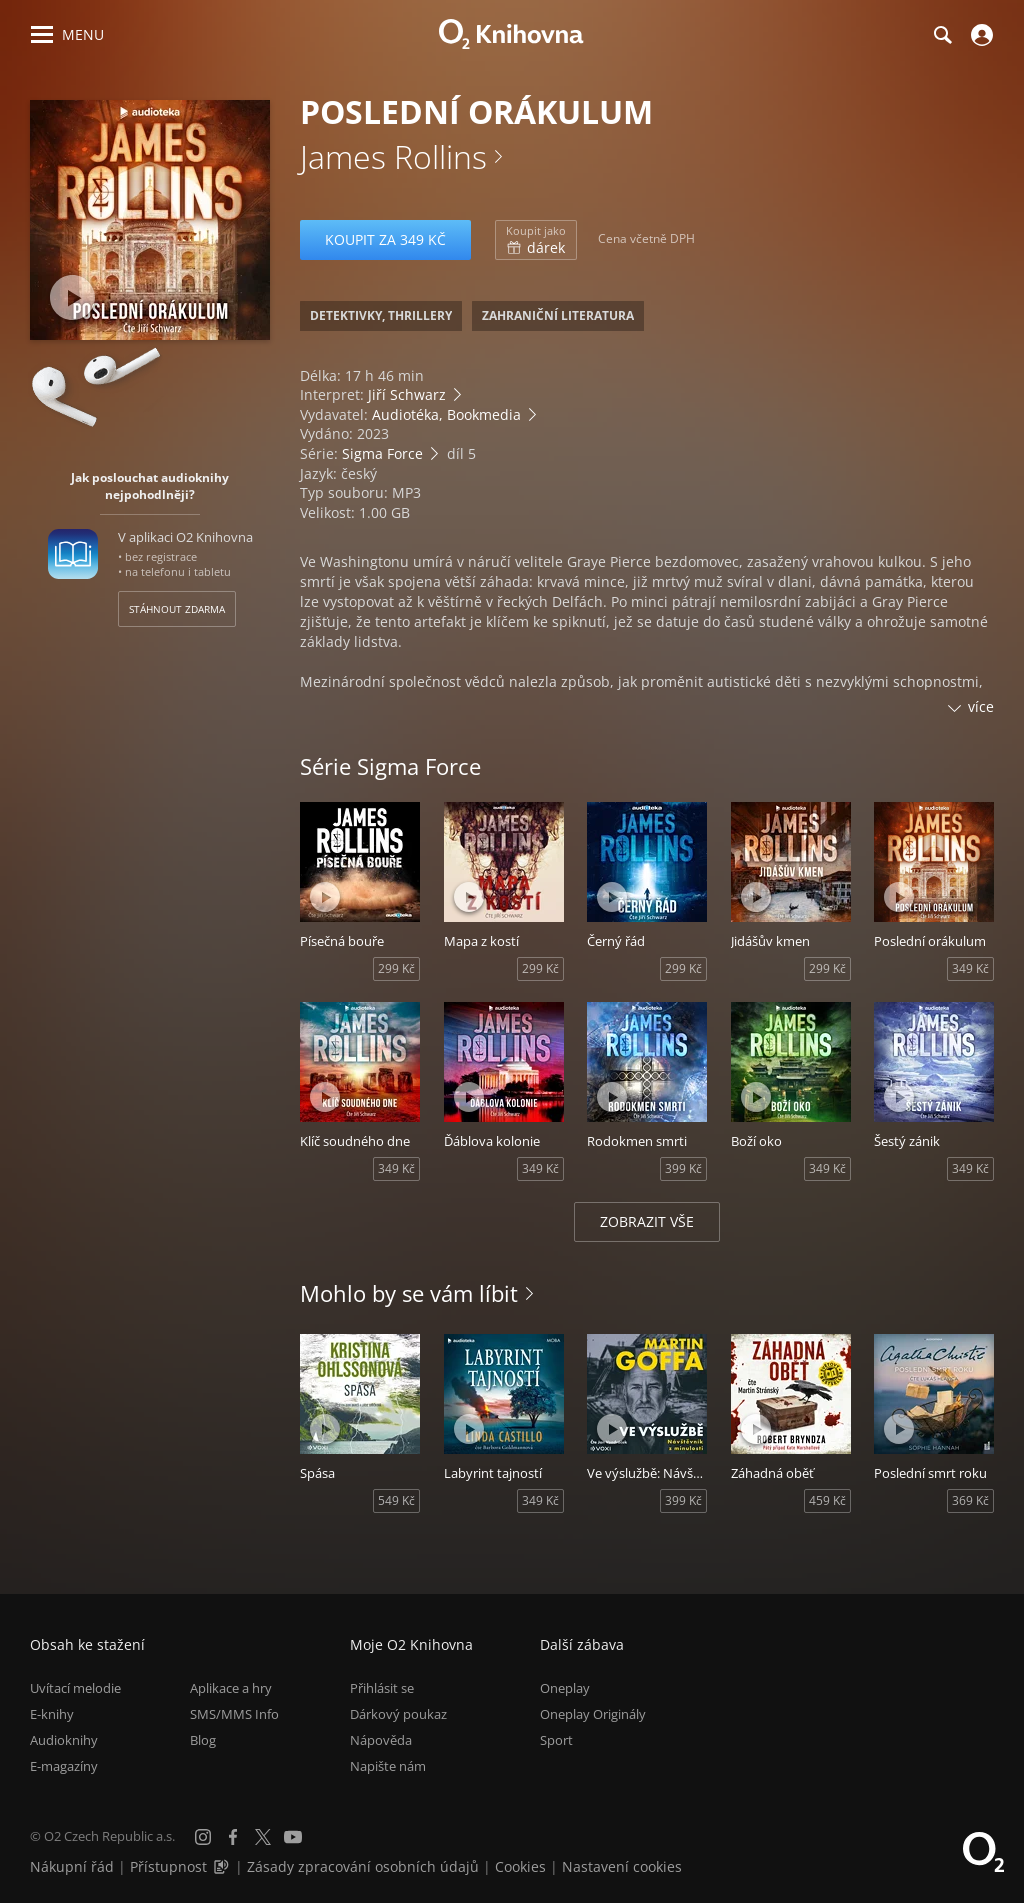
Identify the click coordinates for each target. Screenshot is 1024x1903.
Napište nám (388, 1766)
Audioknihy (64, 1740)
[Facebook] (233, 1837)
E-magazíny (64, 1766)
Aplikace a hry (231, 1688)
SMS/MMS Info (234, 1714)
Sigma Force (382, 453)
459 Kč (827, 1500)
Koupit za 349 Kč (385, 239)
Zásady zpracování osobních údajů (363, 1866)
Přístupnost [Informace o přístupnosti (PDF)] (168, 1866)
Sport (556, 1740)
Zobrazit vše (647, 1221)
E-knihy (52, 1714)
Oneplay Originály (593, 1714)
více (981, 706)
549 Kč (396, 1500)
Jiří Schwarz (407, 394)
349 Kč (970, 968)
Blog (203, 1740)
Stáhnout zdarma (177, 609)
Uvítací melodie (75, 1688)
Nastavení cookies (622, 1866)
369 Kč (970, 1500)
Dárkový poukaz (398, 1714)
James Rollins (393, 156)
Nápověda (381, 1740)
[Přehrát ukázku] (72, 297)
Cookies (520, 1866)
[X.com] (263, 1837)
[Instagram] (203, 1837)
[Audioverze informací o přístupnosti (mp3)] (223, 1866)
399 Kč (683, 1168)
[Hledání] (942, 35)
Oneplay (565, 1688)
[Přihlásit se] (979, 35)
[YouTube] (293, 1837)
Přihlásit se (382, 1688)
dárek (536, 240)
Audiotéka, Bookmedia (446, 414)
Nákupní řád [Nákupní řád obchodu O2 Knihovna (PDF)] (72, 1866)
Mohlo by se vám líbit (409, 1293)
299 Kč (396, 968)
